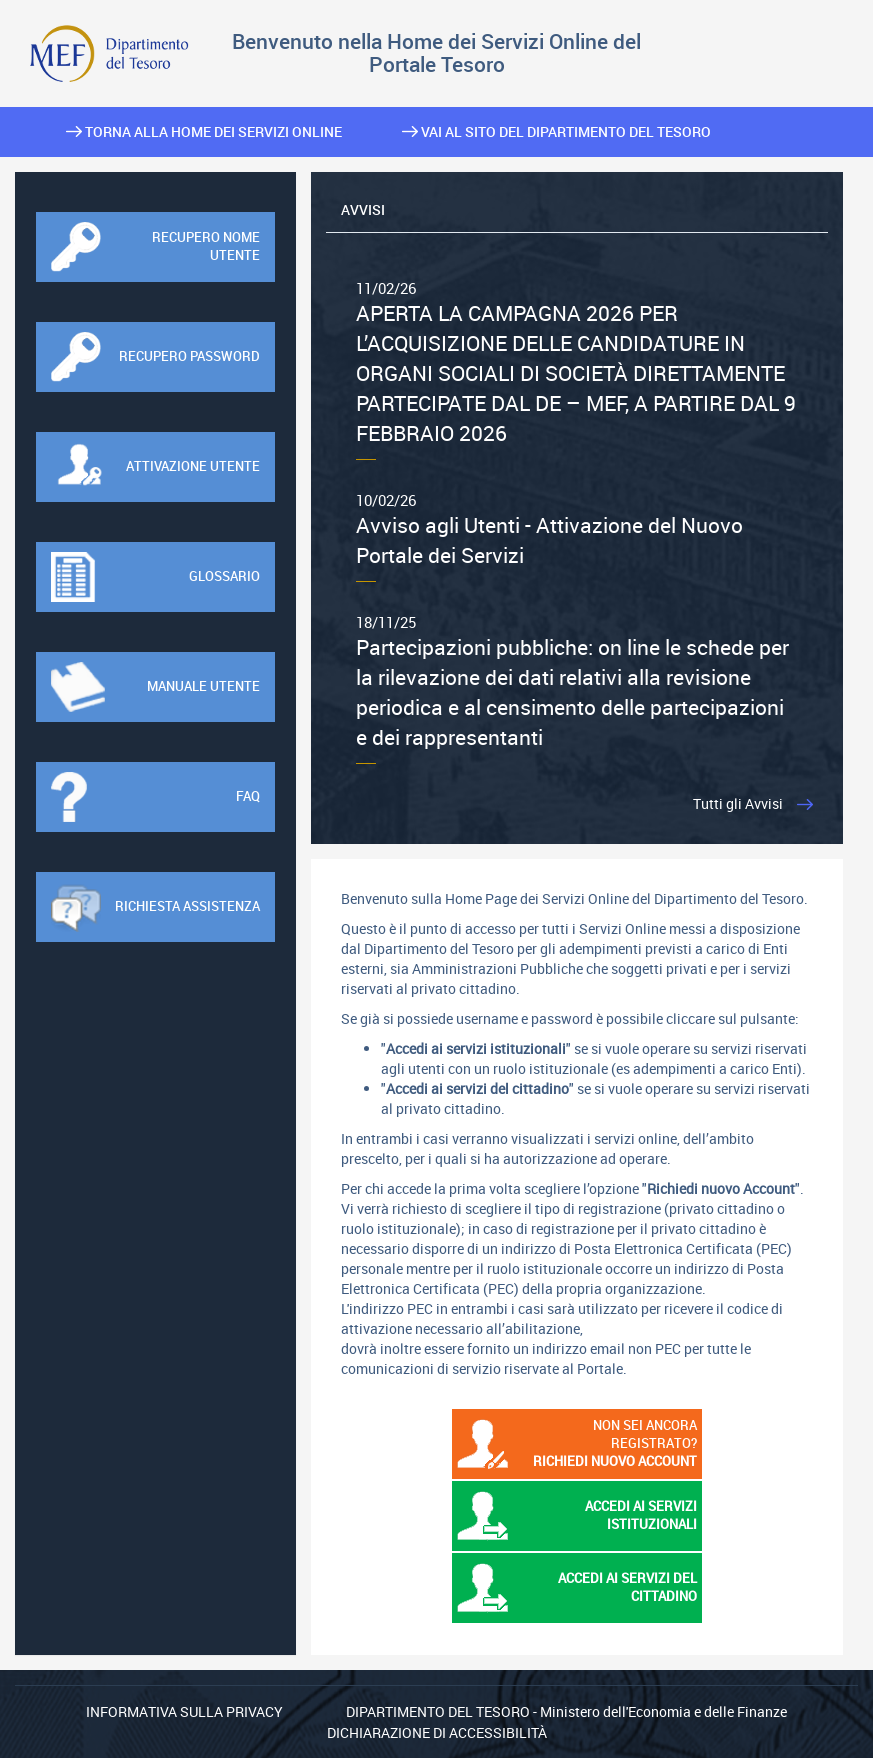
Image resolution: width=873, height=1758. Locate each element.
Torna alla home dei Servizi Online (204, 131)
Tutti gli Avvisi (738, 803)
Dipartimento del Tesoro (438, 1711)
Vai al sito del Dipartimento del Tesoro (556, 131)
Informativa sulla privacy (184, 1711)
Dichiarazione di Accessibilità (437, 1732)
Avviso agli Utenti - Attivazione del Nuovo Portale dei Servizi (577, 529)
